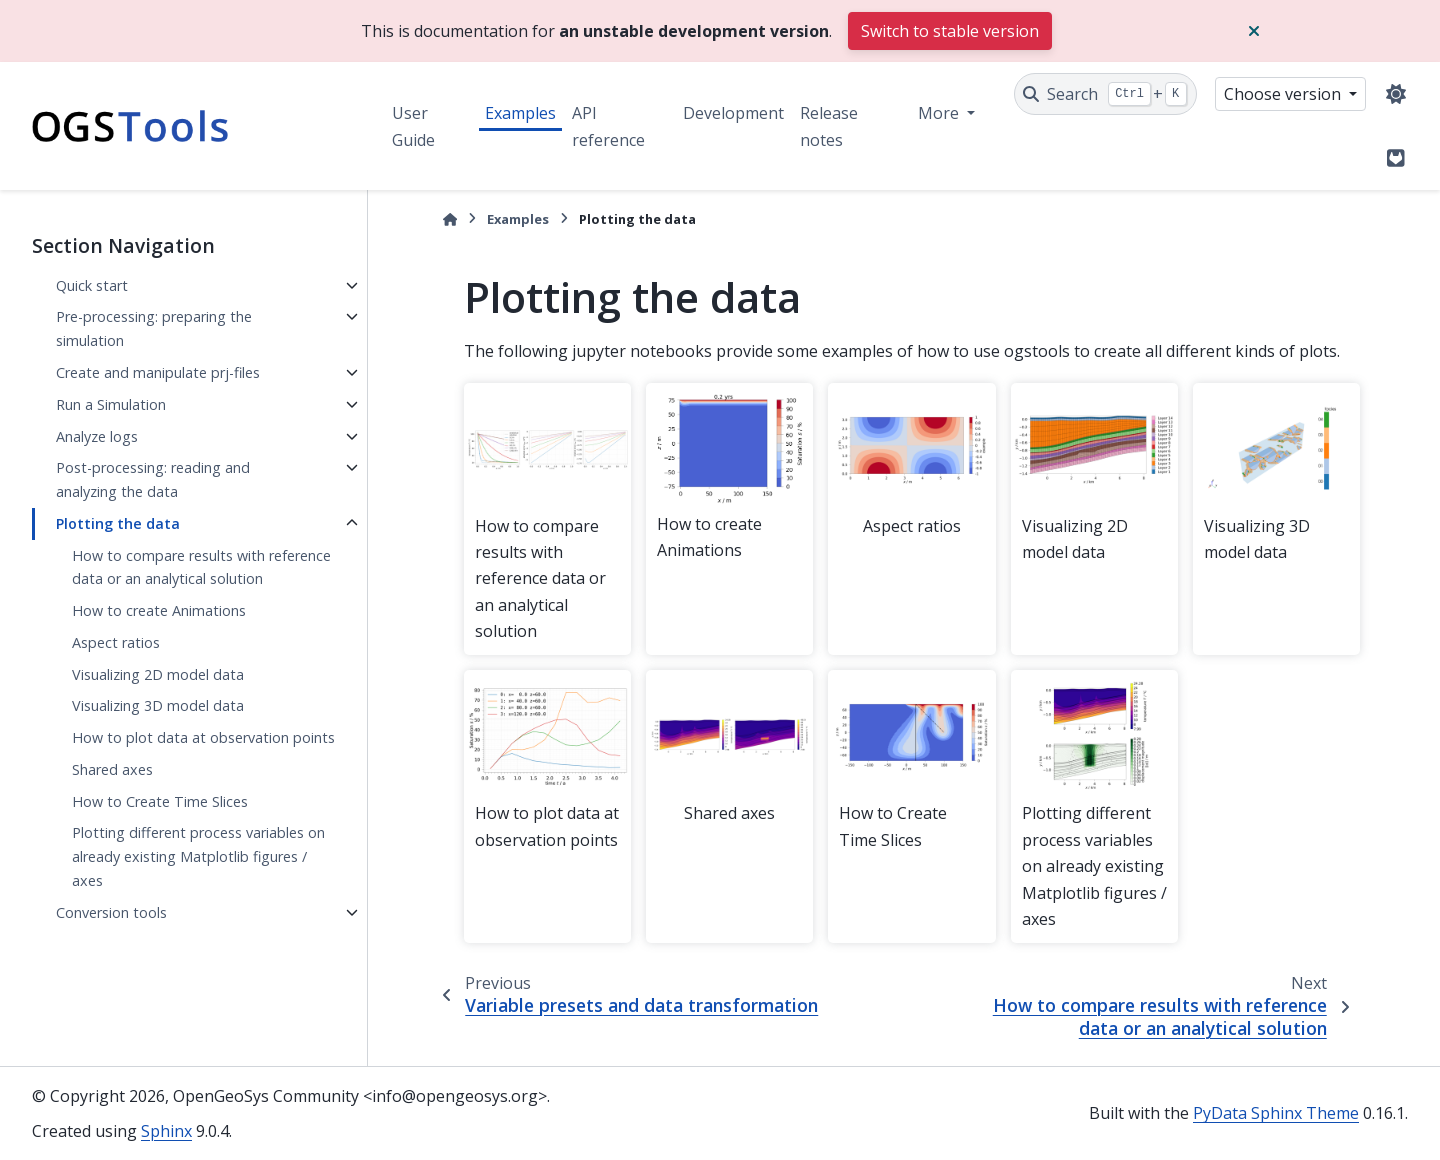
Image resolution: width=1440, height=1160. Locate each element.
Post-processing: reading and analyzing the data (153, 479)
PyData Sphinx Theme (1276, 1113)
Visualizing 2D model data (158, 674)
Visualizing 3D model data (158, 705)
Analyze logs (97, 436)
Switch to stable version (950, 31)
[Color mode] (1396, 94)
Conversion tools (111, 912)
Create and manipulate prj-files (158, 372)
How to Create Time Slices (160, 801)
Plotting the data (118, 523)
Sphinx (166, 1131)
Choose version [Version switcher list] (1284, 94)
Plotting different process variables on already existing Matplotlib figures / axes (198, 856)
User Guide (413, 126)
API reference (608, 126)
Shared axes (112, 769)
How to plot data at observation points (203, 737)
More (940, 113)
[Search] (1105, 94)
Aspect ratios (116, 642)
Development (733, 113)
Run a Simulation (111, 404)
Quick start (92, 285)
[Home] (450, 219)
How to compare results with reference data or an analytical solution (201, 567)
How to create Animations (159, 610)
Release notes (829, 126)
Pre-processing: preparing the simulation (154, 328)
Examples (520, 113)
